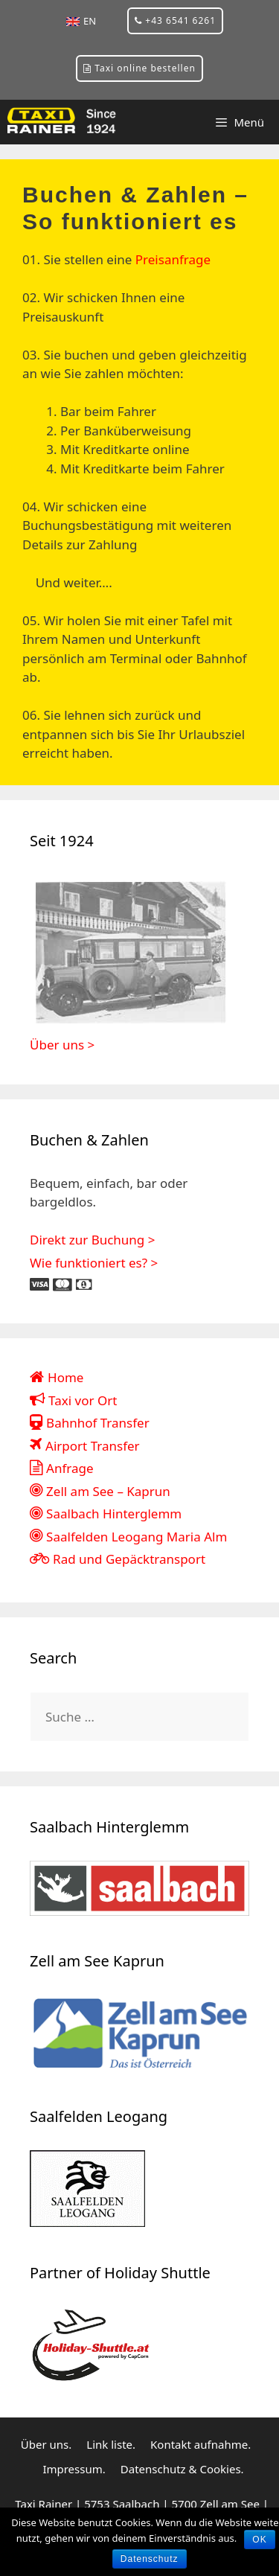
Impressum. (73, 2468)
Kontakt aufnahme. (200, 2444)
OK (259, 2539)
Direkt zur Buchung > (92, 1239)
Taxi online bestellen (139, 68)
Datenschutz (150, 2559)
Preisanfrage (173, 259)
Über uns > (62, 1044)
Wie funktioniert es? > (94, 1262)
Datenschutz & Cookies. (182, 2468)
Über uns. (46, 2444)
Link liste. (110, 2444)
